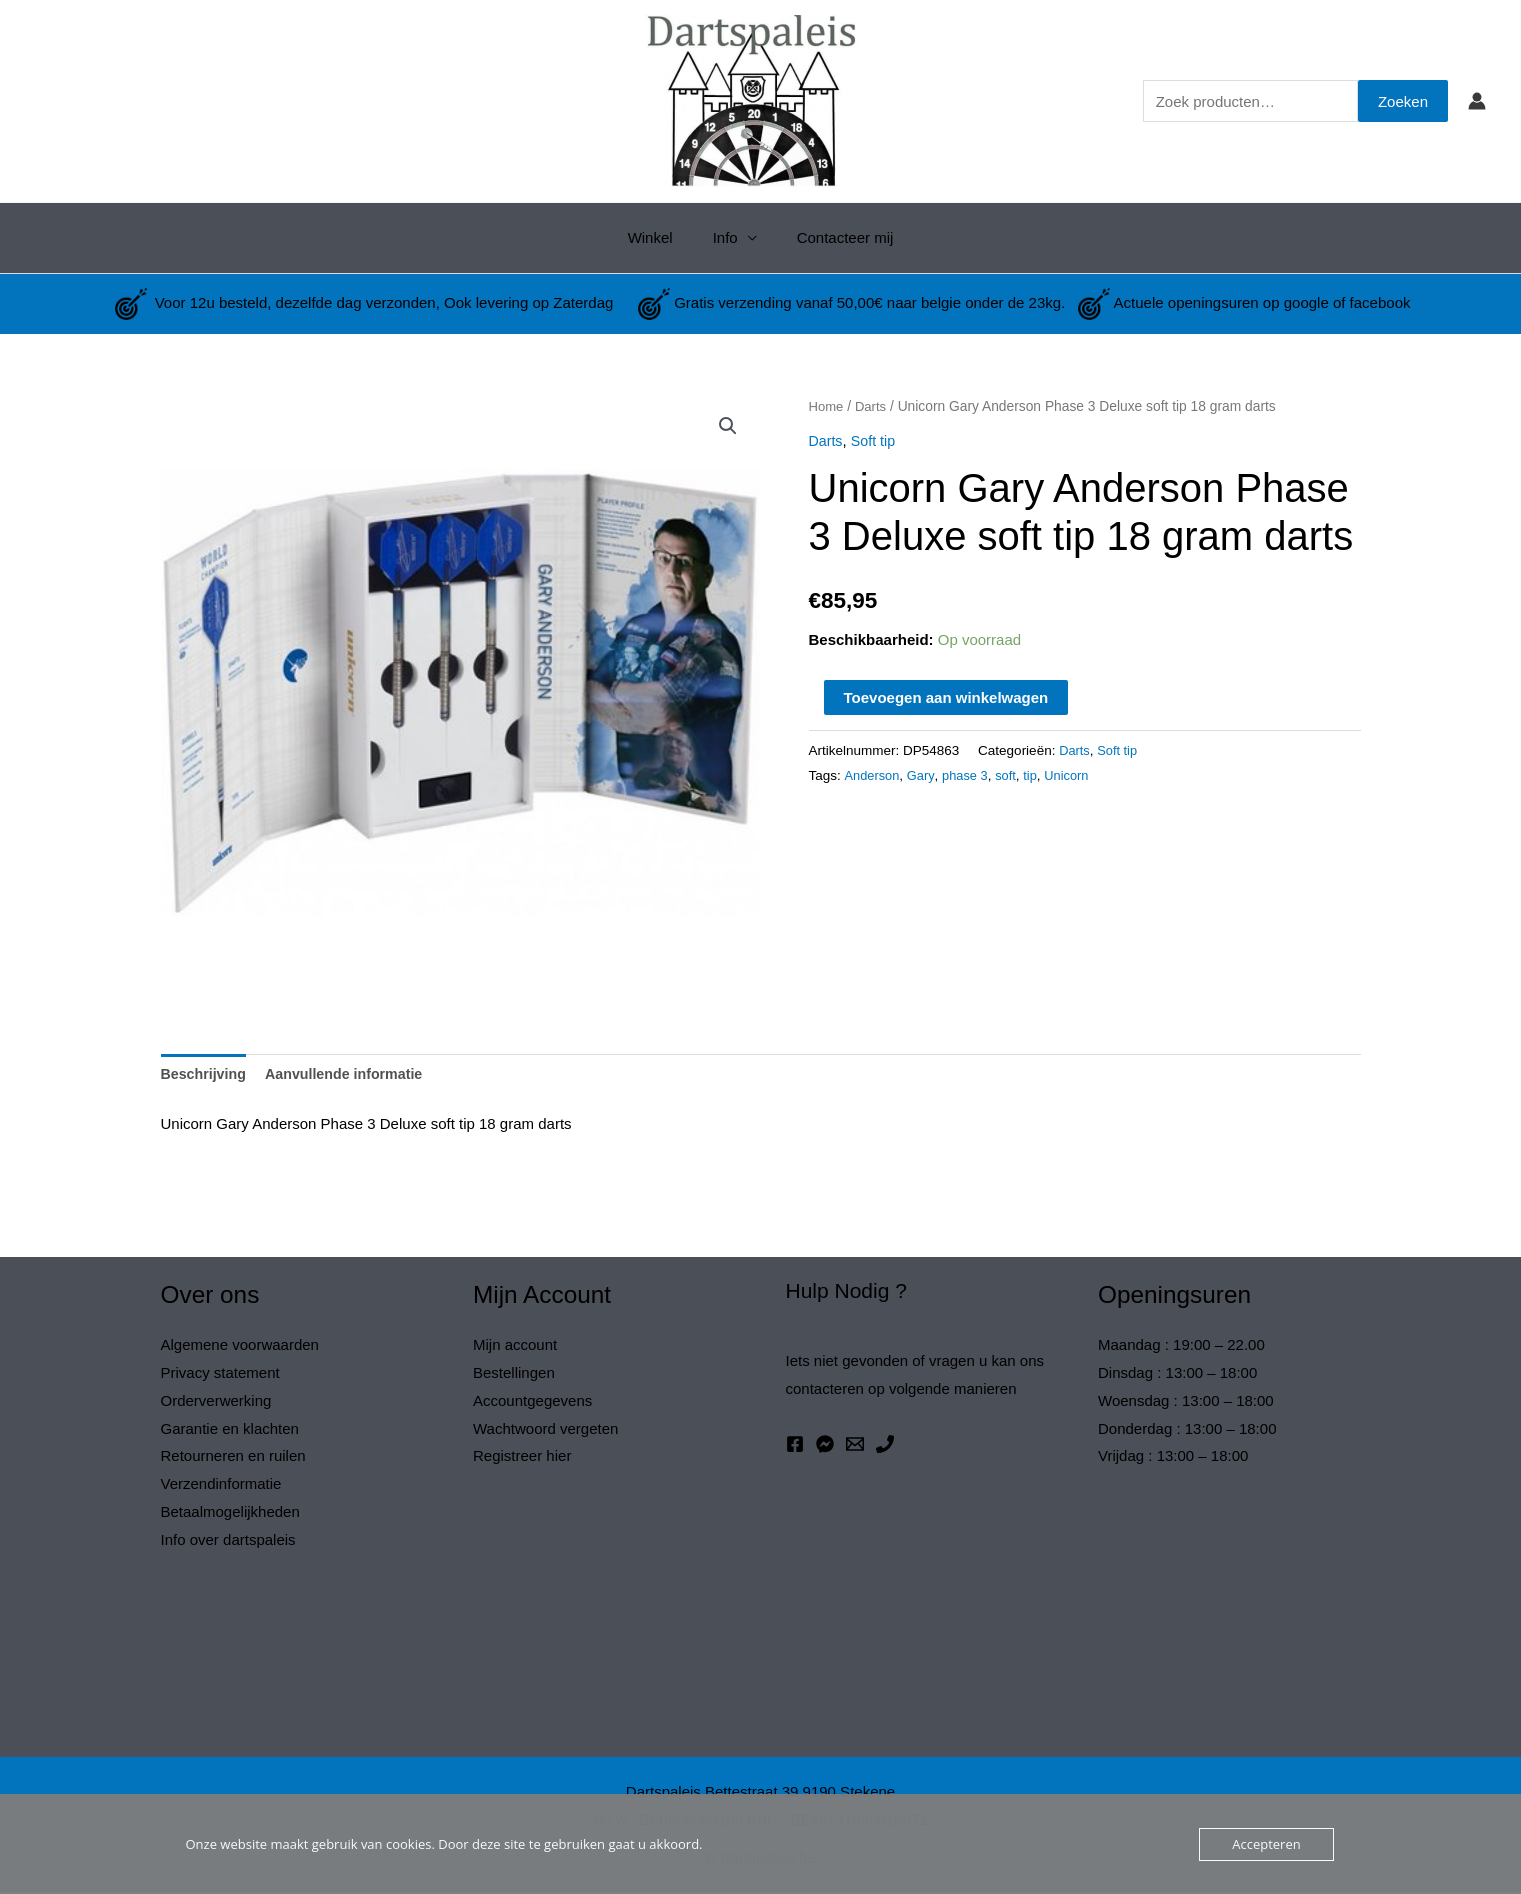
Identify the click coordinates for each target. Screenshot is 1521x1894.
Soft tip (876, 440)
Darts (873, 406)
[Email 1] (855, 1446)
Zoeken (1403, 101)
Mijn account (515, 1346)
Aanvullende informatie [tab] (353, 1075)
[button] (728, 427)
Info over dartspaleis (228, 1541)
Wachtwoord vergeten (545, 1430)
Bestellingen (514, 1374)
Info (725, 237)
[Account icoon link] (1477, 101)
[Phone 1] (885, 1446)
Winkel (660, 237)
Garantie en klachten (230, 1430)
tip (1038, 775)
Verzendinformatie (221, 1486)
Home (827, 406)
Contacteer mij (835, 237)
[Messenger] (825, 1446)
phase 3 (971, 775)
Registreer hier (522, 1458)
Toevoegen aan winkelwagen (946, 697)
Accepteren (1266, 1844)
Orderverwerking (216, 1402)
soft (1013, 775)
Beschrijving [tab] (206, 1075)
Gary (924, 775)
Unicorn (1076, 775)
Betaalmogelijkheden (230, 1513)
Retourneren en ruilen (233, 1458)
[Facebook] (795, 1446)
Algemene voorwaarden (240, 1346)
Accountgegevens (532, 1402)
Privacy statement (220, 1374)
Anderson (874, 775)
